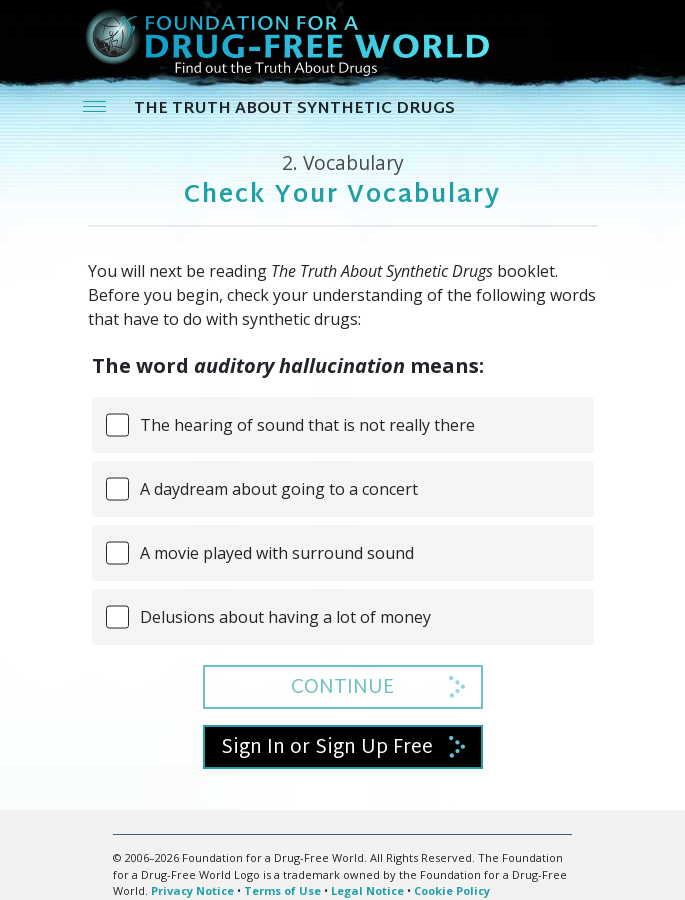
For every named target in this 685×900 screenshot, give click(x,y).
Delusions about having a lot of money (285, 617)
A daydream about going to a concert (279, 489)
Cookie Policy (452, 890)
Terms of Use (282, 890)
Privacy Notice (192, 890)
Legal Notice (367, 890)
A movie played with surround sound (277, 553)
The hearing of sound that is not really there (307, 425)
